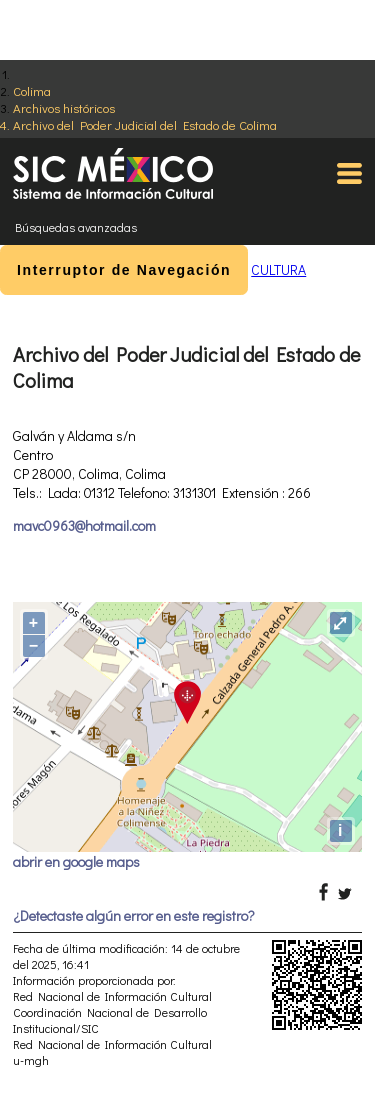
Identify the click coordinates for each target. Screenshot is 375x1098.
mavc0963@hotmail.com (84, 525)
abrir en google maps (76, 861)
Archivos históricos (64, 107)
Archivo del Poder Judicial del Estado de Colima (145, 124)
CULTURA (278, 269)
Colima (32, 90)
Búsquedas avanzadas (76, 227)
